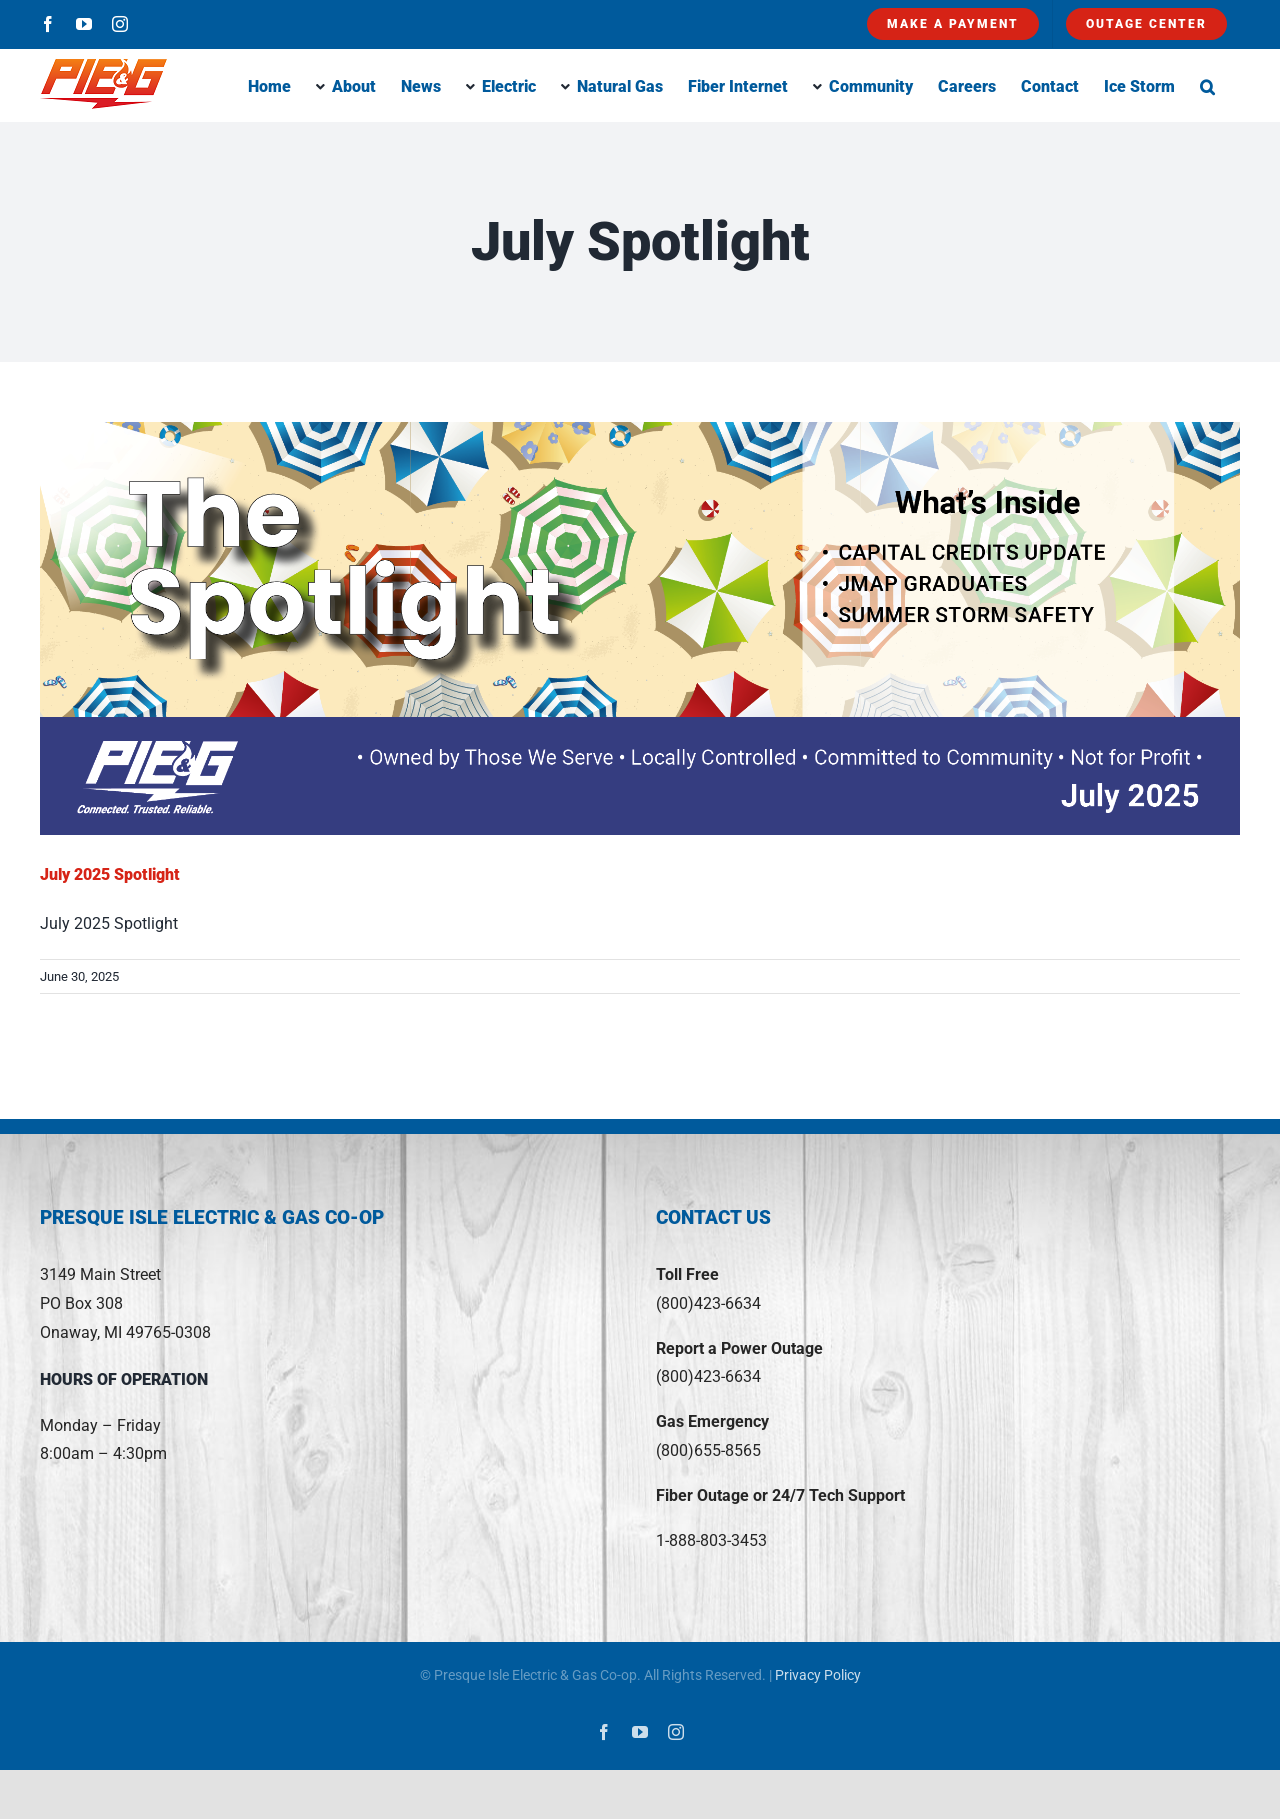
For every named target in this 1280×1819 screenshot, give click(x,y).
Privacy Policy (818, 1675)
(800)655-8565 (708, 1450)
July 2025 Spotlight (110, 874)
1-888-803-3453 (711, 1540)
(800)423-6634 (708, 1303)
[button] (1207, 85)
